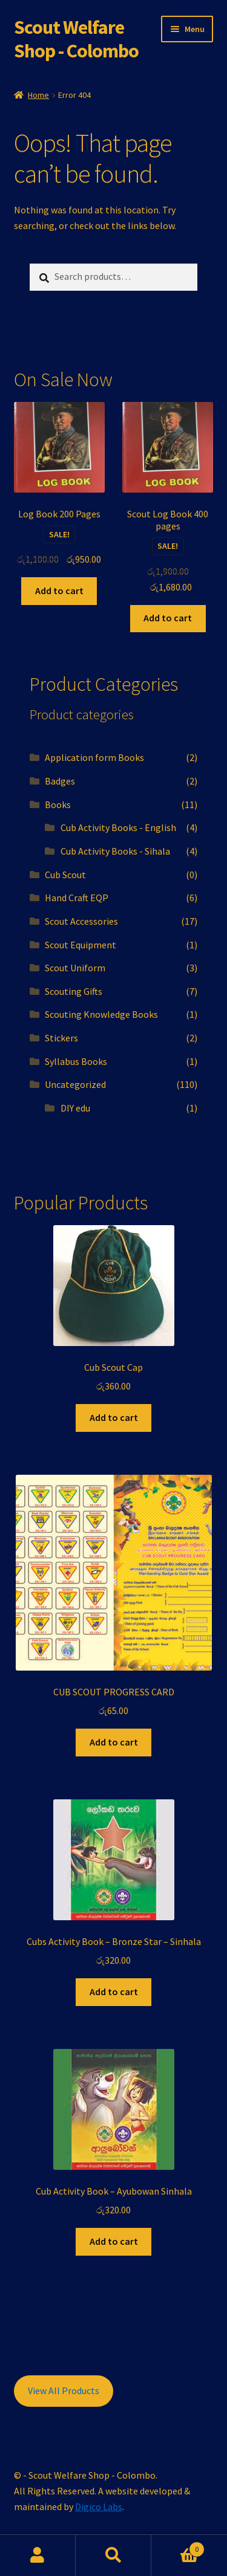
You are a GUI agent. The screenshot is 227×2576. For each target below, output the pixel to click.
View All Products (63, 2390)
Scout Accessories (81, 921)
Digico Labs (98, 2506)
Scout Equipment (80, 945)
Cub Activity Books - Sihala (115, 851)
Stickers (61, 1038)
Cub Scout (65, 875)
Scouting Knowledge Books (101, 1014)
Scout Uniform (75, 968)
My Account (38, 2555)
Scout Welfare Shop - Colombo (76, 39)
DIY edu (75, 1108)
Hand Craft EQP (76, 898)
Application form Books (94, 757)
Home (38, 94)
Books (58, 804)
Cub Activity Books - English (118, 827)
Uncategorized (75, 1084)
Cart (178, 2546)
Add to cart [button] (59, 590)
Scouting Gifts (73, 991)
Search (113, 2555)
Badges (60, 781)
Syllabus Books (76, 1061)
